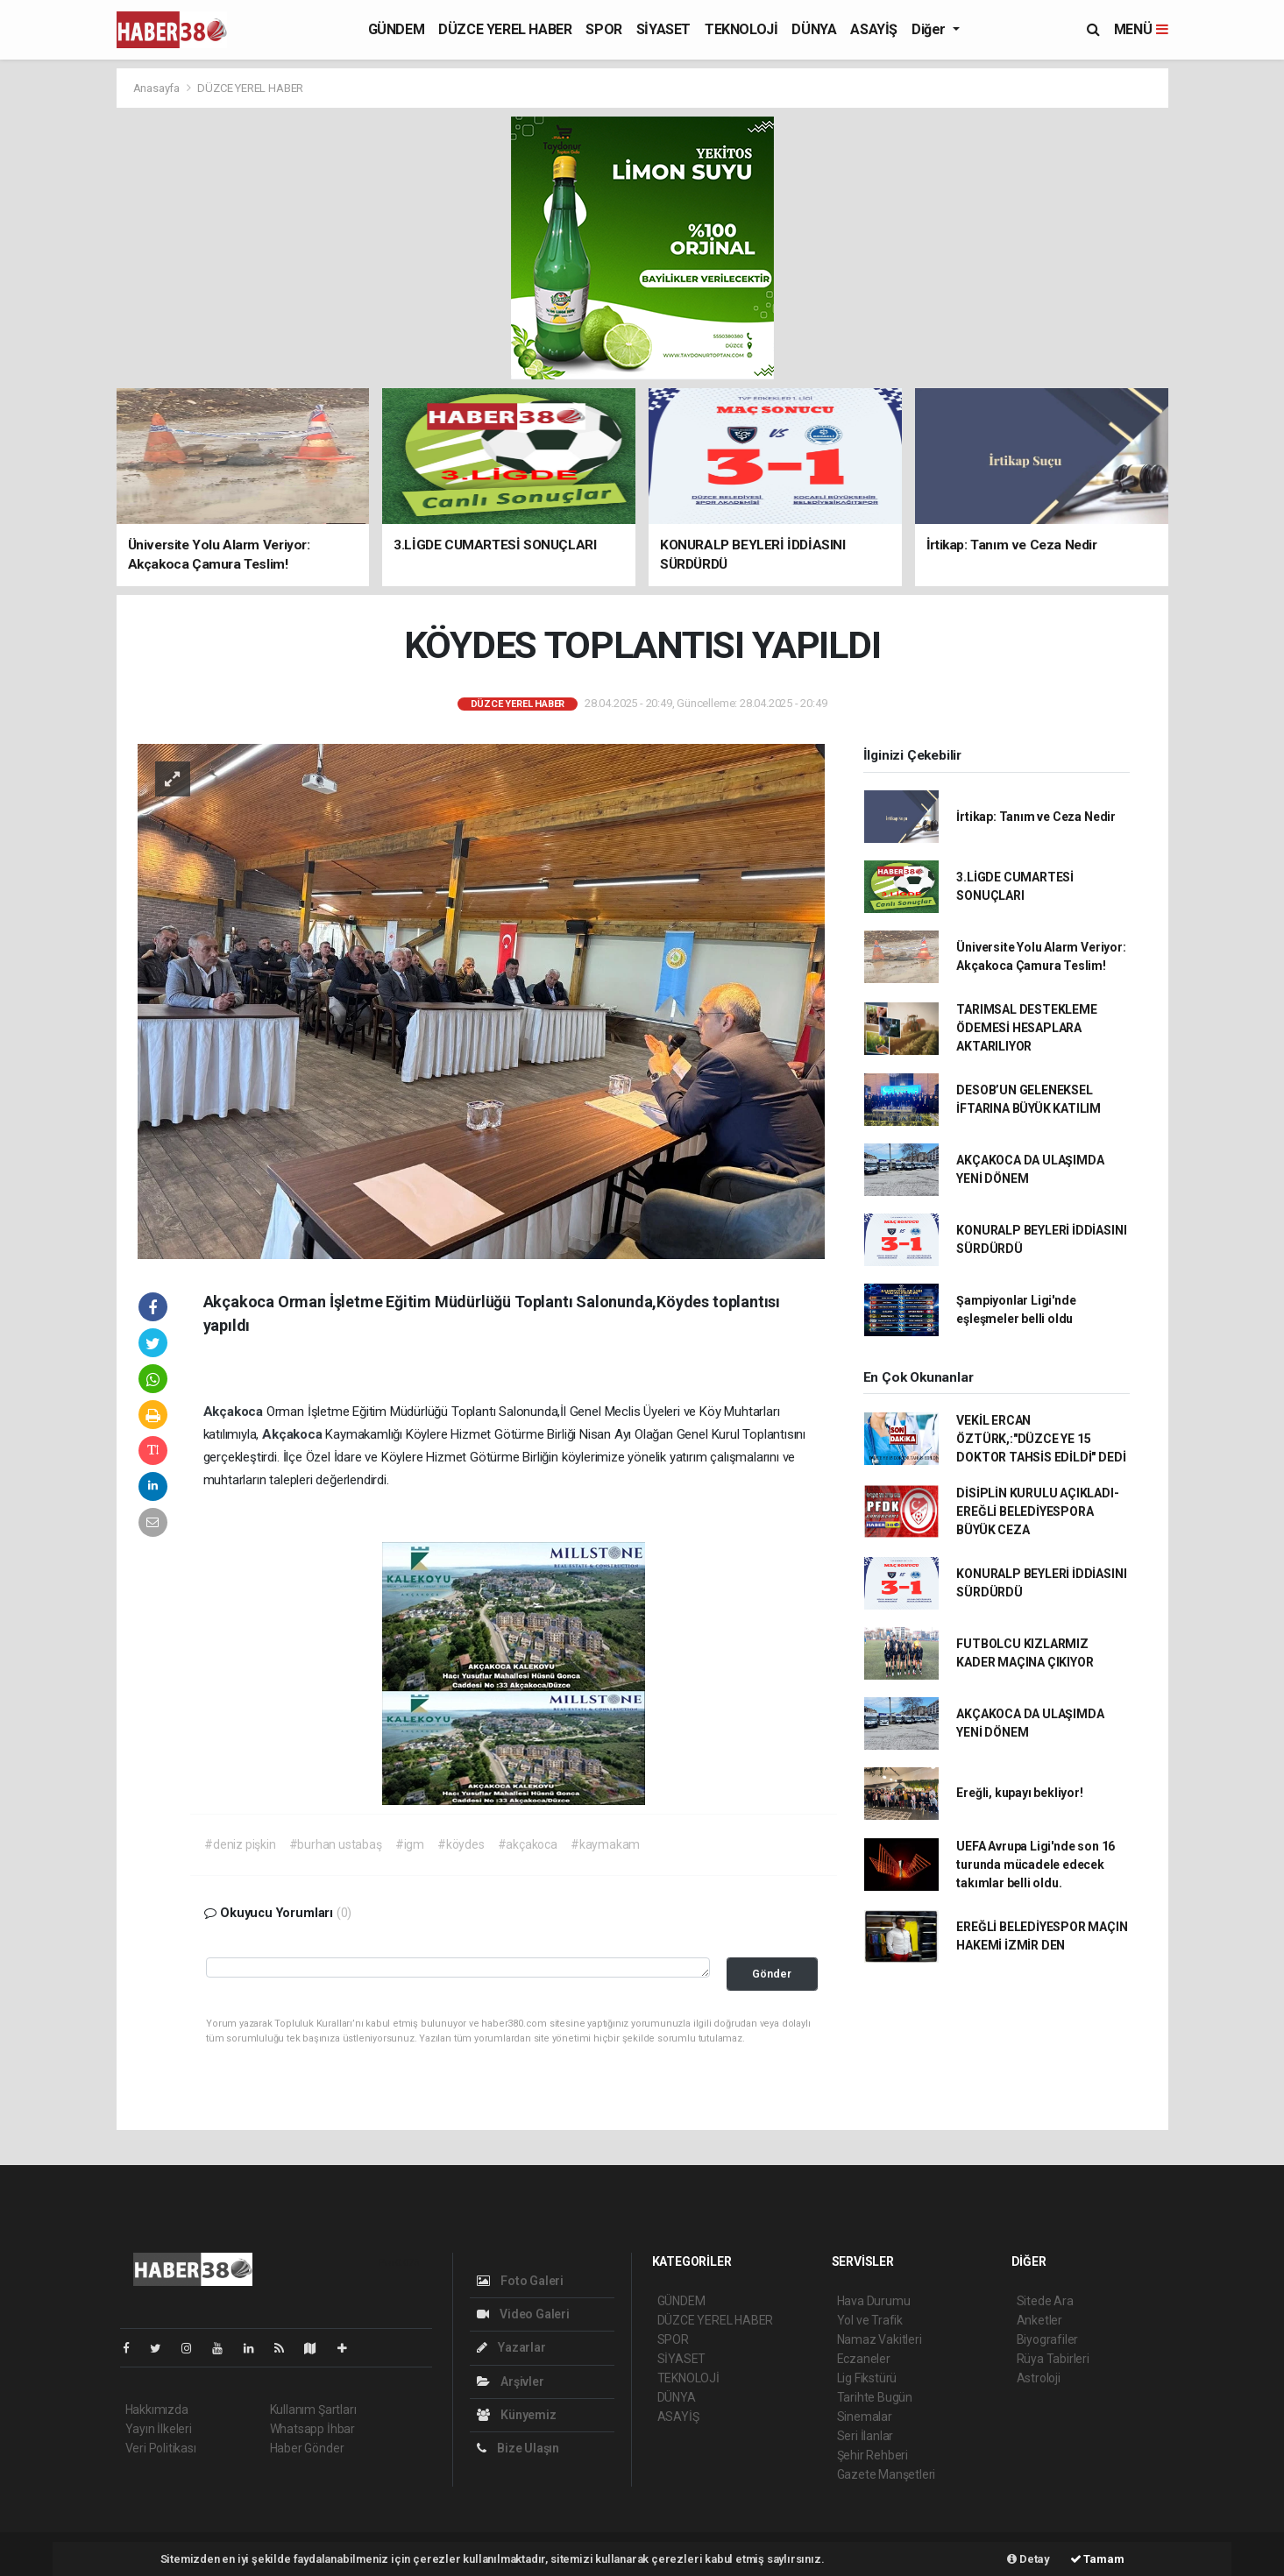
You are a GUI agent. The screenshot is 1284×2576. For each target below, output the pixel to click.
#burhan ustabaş (335, 1844)
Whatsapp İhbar (312, 2429)
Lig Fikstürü (867, 2378)
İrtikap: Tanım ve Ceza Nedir (1036, 817)
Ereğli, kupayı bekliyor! (1019, 1793)
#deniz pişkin (240, 1844)
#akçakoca (527, 1844)
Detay (1028, 2558)
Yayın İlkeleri (158, 2429)
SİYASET (663, 29)
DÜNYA (813, 29)
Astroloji (1039, 2378)
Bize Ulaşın (518, 2448)
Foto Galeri (520, 2281)
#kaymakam (605, 1844)
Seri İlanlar (865, 2436)
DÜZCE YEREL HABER (504, 29)
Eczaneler (863, 2359)
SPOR (603, 29)
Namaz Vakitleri (879, 2339)
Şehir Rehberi (873, 2455)
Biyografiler (1048, 2339)
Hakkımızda (156, 2410)
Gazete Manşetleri (886, 2474)
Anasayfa (157, 88)
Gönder (771, 1973)
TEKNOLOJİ (741, 29)
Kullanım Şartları (313, 2410)
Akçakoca (234, 1411)
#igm (409, 1844)
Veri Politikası (160, 2448)
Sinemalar (864, 2417)
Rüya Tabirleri (1053, 2359)
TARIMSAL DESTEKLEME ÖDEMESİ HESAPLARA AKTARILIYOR (1026, 1027)
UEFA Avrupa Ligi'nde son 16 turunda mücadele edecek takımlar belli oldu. (1035, 1864)
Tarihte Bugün (875, 2397)
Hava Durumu (874, 2301)
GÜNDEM (396, 29)
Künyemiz (517, 2415)
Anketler (1039, 2320)
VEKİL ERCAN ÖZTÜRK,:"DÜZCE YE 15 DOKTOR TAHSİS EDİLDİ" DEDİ (1040, 1438)
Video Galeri (523, 2314)
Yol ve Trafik (870, 2320)
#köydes (461, 1844)
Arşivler (510, 2381)
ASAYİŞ (873, 29)
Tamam (1097, 2558)
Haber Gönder (307, 2448)
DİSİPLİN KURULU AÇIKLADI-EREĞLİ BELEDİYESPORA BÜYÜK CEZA (1037, 1511)
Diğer (930, 29)
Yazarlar (511, 2347)
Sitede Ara (1045, 2301)
